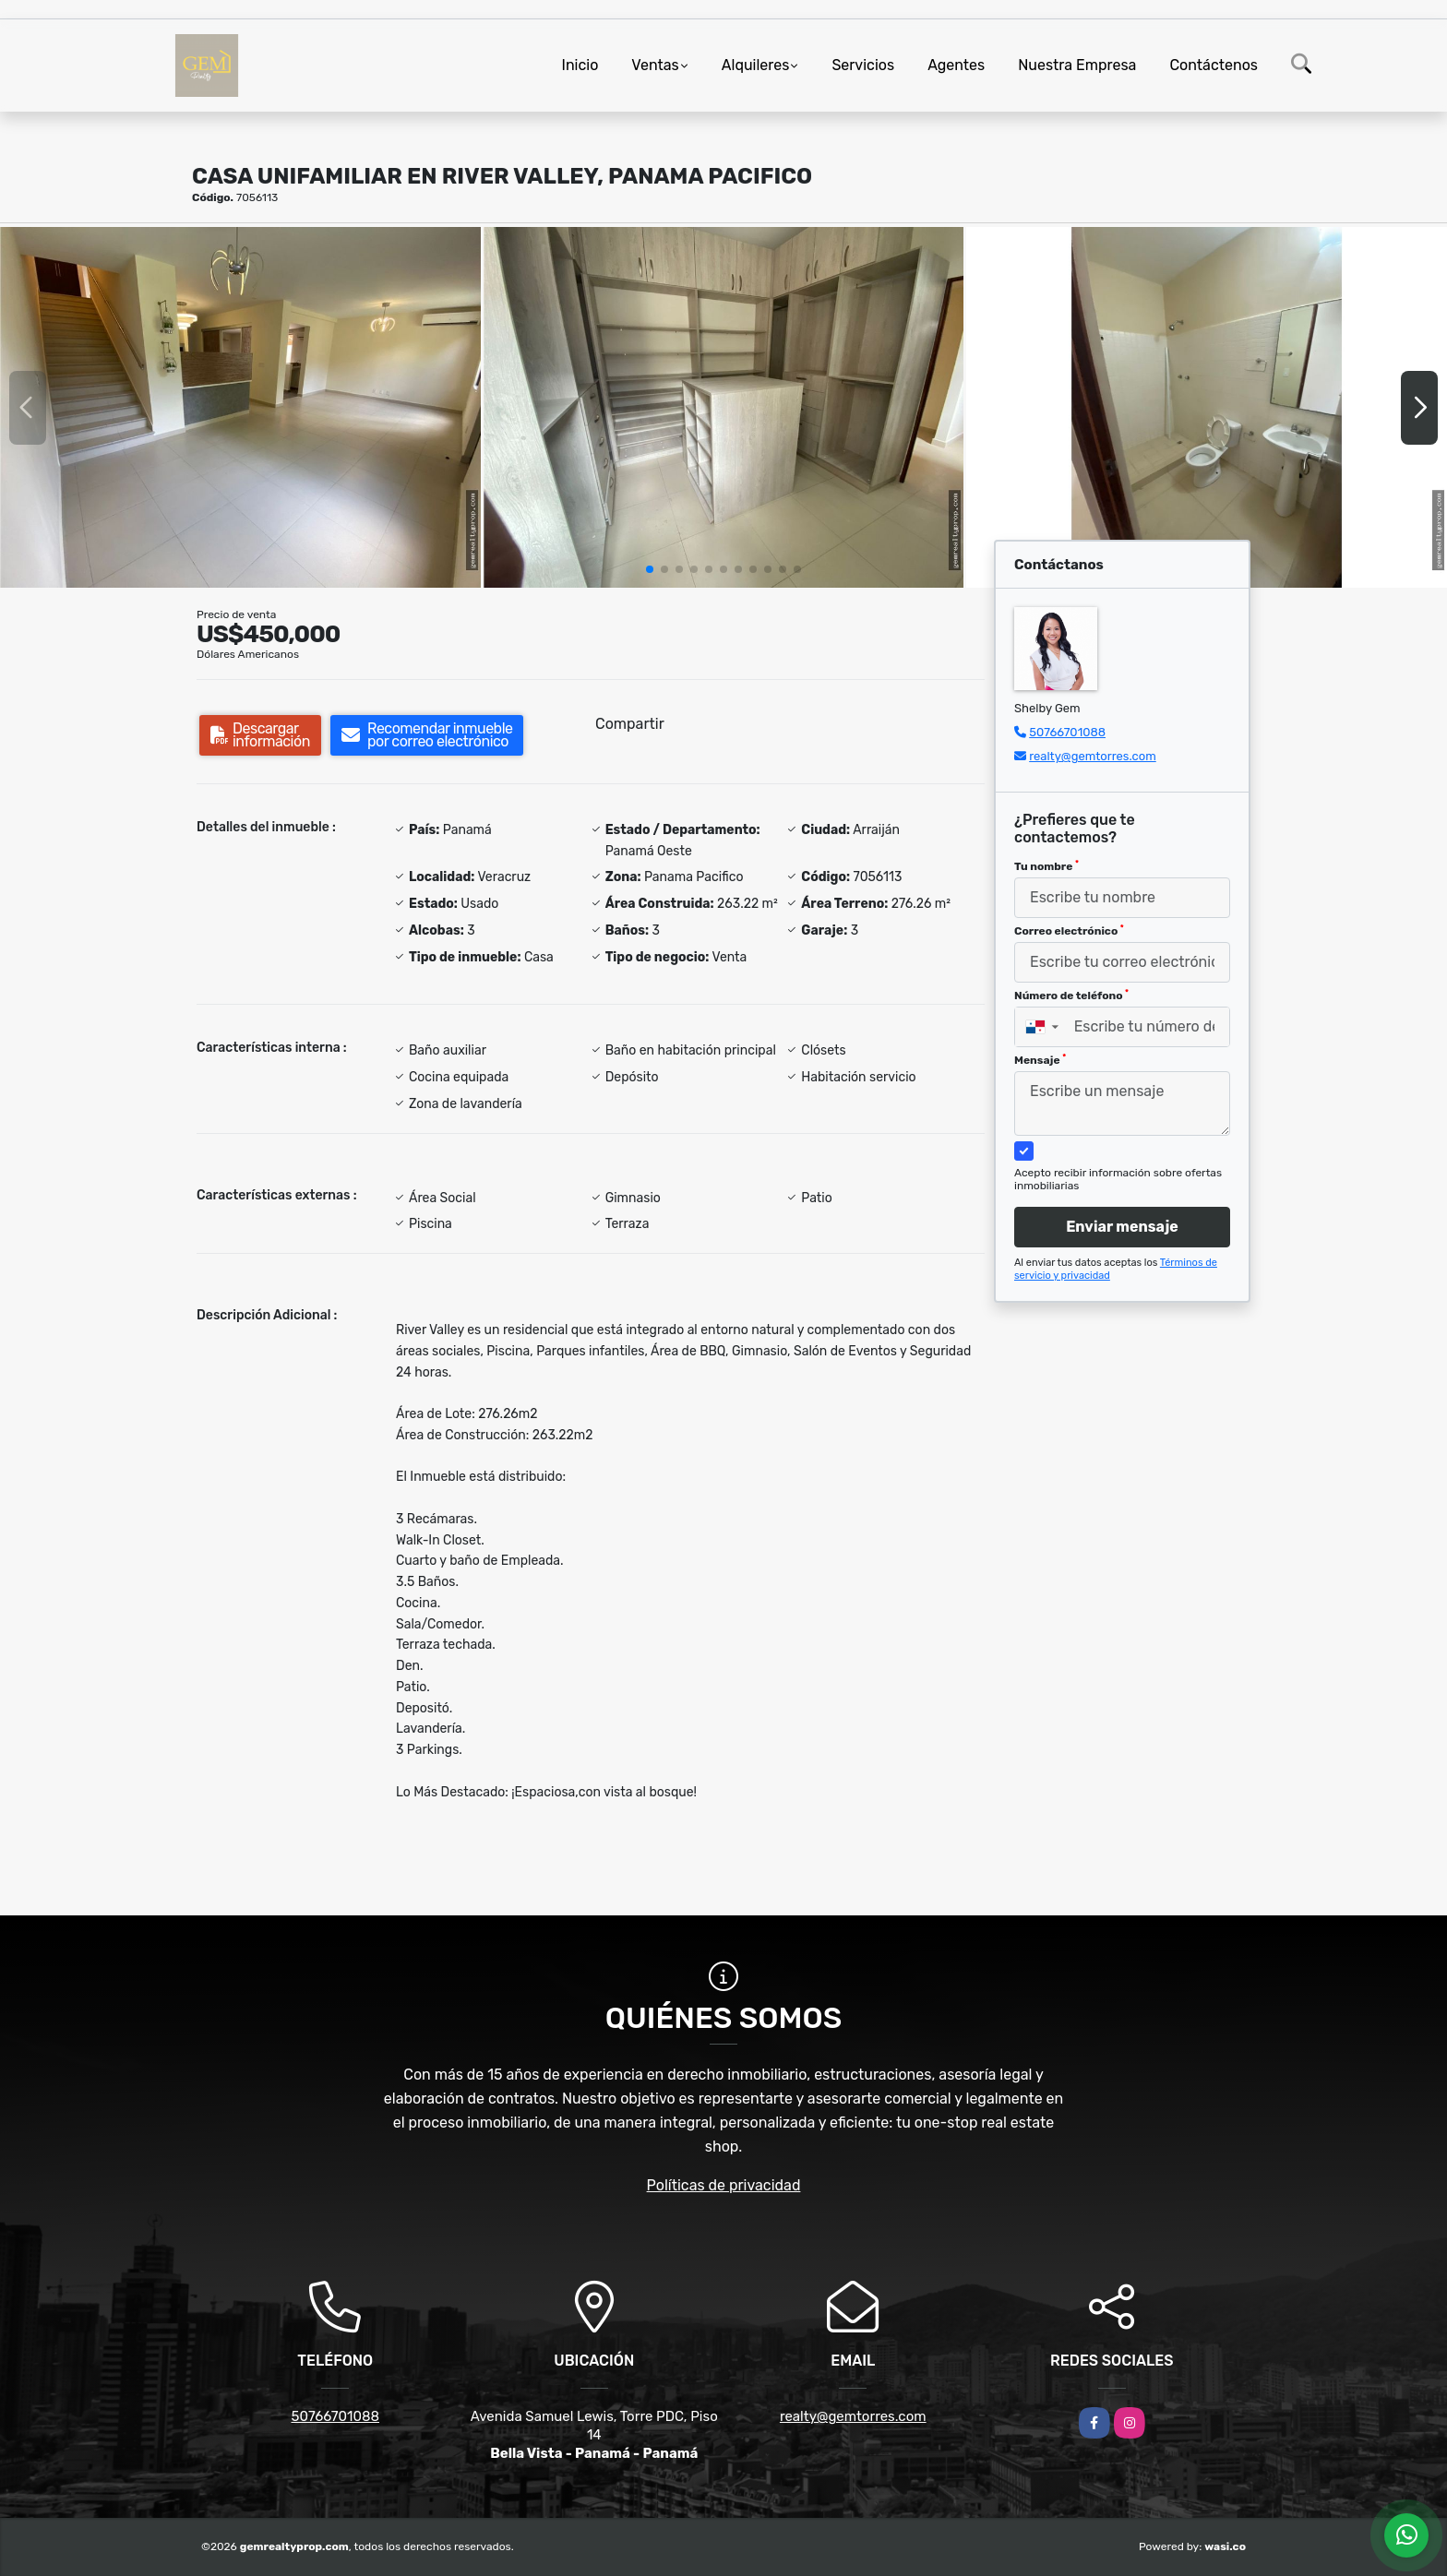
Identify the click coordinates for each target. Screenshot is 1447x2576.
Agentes (956, 65)
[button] (649, 569)
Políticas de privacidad (724, 2185)
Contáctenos (1213, 65)
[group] (240, 407)
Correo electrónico (1069, 931)
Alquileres (756, 65)
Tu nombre (1046, 866)
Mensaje (1040, 1060)
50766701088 (1067, 732)
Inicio (580, 65)
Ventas (654, 65)
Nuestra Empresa (1077, 65)
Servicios (862, 65)
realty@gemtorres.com (1092, 756)
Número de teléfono (1071, 995)
